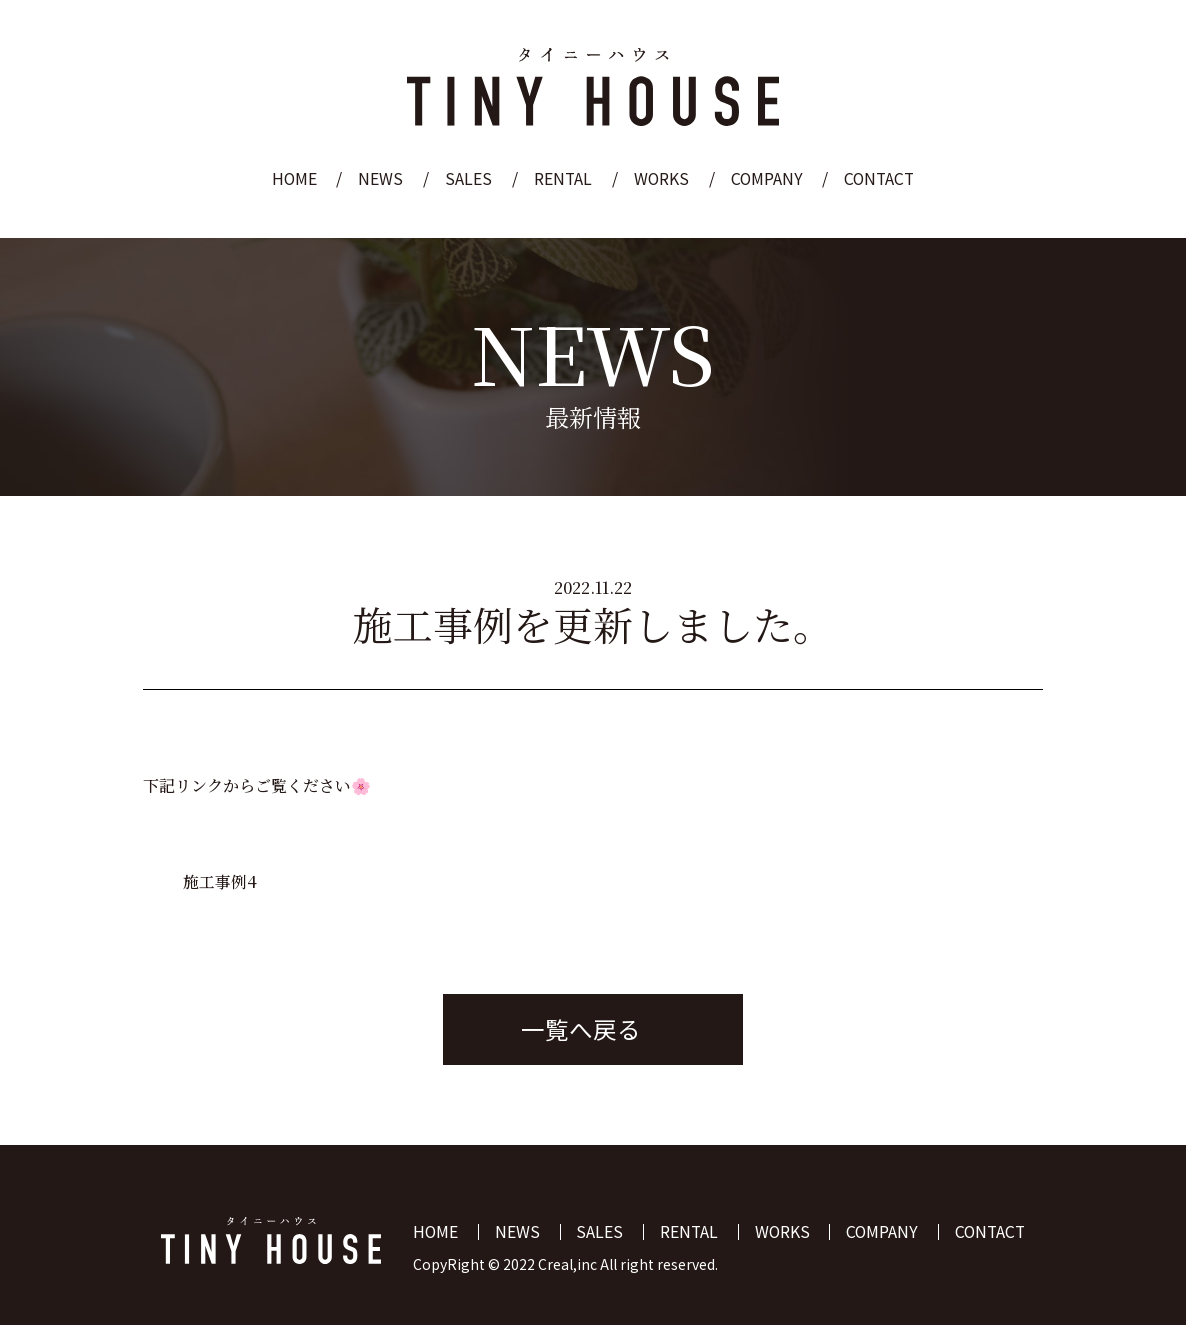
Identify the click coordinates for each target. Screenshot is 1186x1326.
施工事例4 (220, 881)
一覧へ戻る (581, 1030)
